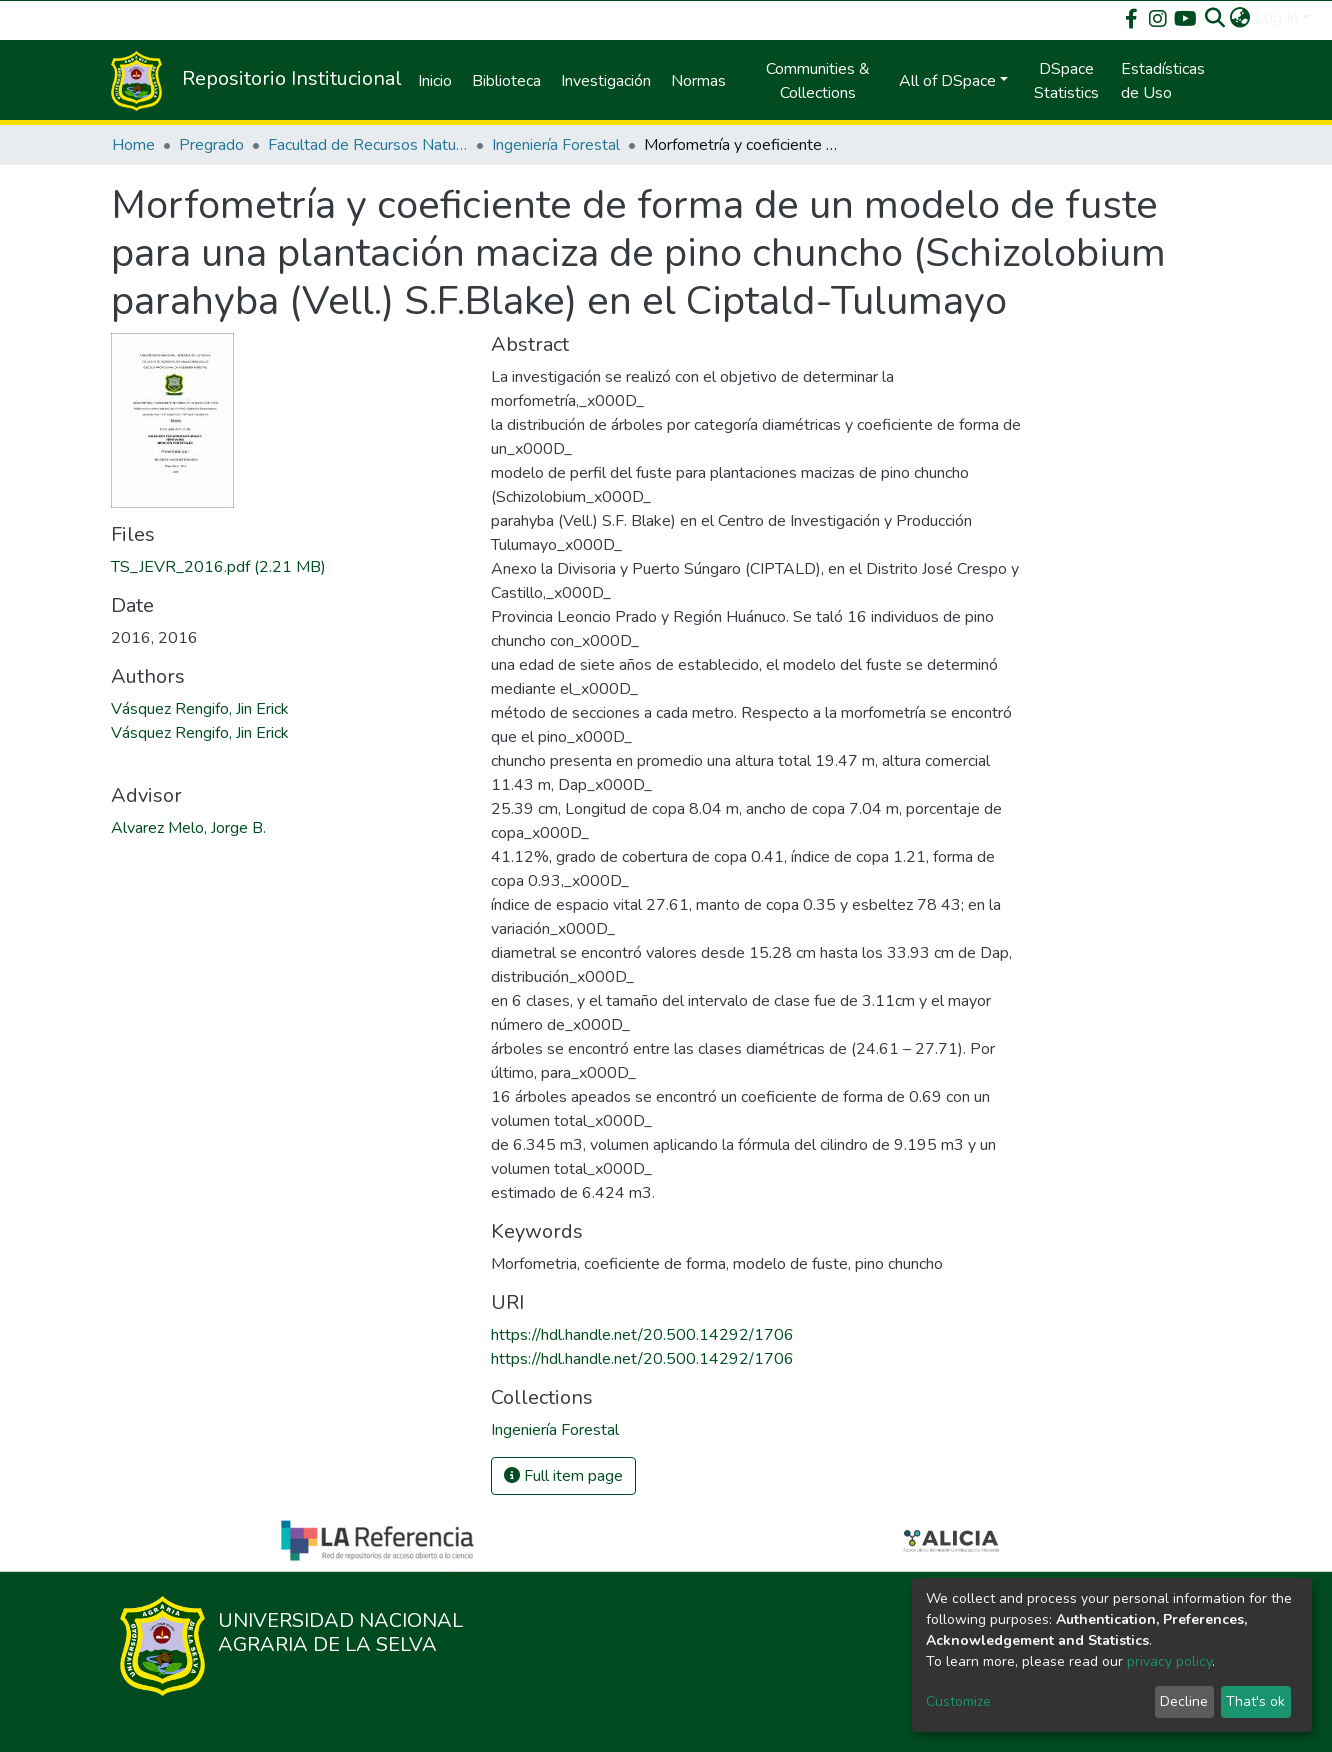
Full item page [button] (563, 1476)
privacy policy (1169, 1661)
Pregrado (211, 145)
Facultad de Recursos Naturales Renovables (368, 145)
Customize (958, 1701)
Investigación (606, 81)
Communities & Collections (818, 81)
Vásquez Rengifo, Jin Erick (200, 709)
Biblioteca (506, 81)
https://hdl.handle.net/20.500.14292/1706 (642, 1335)
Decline (1184, 1701)
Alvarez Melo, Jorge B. (188, 828)
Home (133, 145)
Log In (1276, 18)
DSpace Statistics (1066, 81)
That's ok (1255, 1701)
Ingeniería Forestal (556, 145)
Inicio (435, 81)
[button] (1240, 18)
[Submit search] (1215, 18)
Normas (698, 81)
